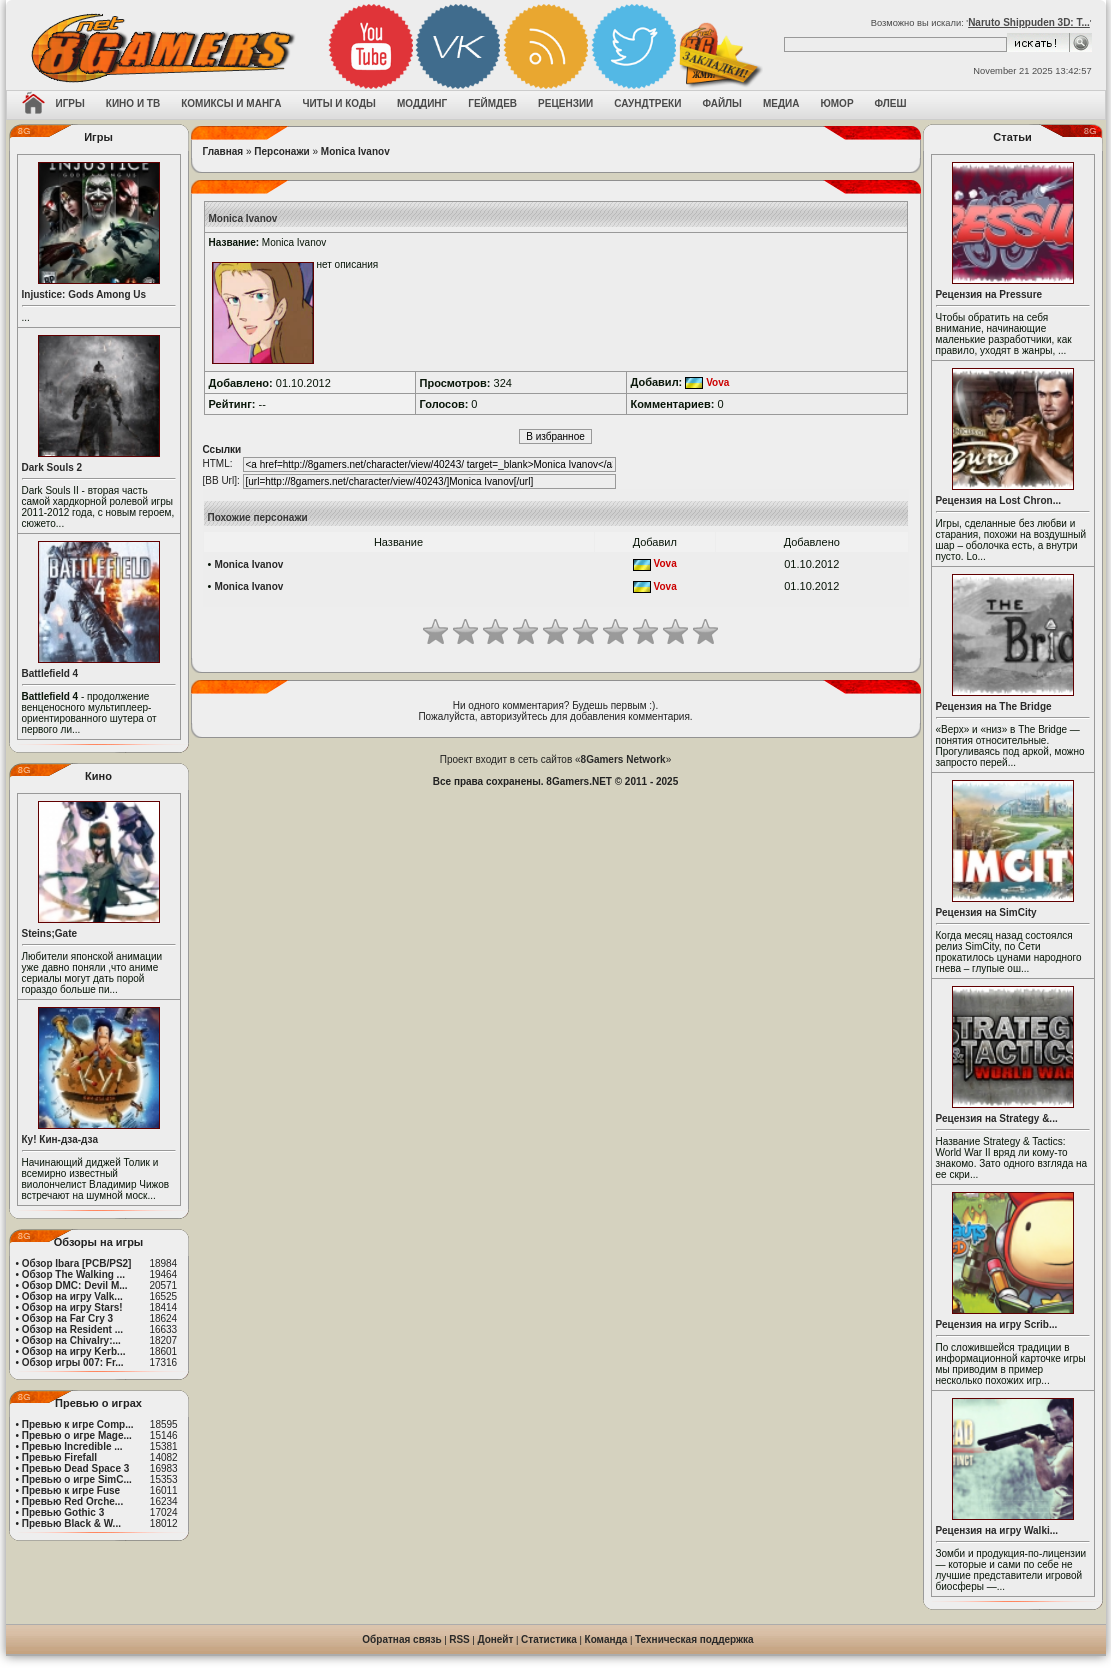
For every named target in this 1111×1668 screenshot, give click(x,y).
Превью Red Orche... (72, 1501)
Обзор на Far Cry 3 (67, 1318)
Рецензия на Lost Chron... (999, 500)
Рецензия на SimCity (986, 912)
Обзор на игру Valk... (72, 1296)
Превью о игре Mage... (77, 1435)
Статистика (549, 1639)
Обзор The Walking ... (73, 1274)
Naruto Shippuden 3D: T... (1029, 22)
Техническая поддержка (694, 1639)
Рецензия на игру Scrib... (997, 1324)
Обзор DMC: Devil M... (75, 1285)
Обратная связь (401, 1639)
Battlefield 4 (50, 673)
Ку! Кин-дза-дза (60, 1139)
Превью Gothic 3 (63, 1512)
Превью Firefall (59, 1457)
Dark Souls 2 (52, 467)
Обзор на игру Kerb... (74, 1351)
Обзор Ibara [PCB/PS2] (77, 1263)
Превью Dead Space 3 (76, 1468)
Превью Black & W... (71, 1523)
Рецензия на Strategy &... (997, 1118)
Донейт (495, 1639)
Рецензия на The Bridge (994, 706)
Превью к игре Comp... (78, 1424)
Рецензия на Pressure (989, 294)
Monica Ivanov (355, 151)
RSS (459, 1639)
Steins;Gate (50, 933)
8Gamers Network (623, 759)
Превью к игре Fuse (71, 1490)
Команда (606, 1639)
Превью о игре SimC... (77, 1479)
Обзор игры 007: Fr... (73, 1362)
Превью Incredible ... (72, 1446)
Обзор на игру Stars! (72, 1307)
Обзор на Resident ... (72, 1329)
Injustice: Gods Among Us (84, 294)
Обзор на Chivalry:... (71, 1340)
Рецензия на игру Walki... (997, 1530)
